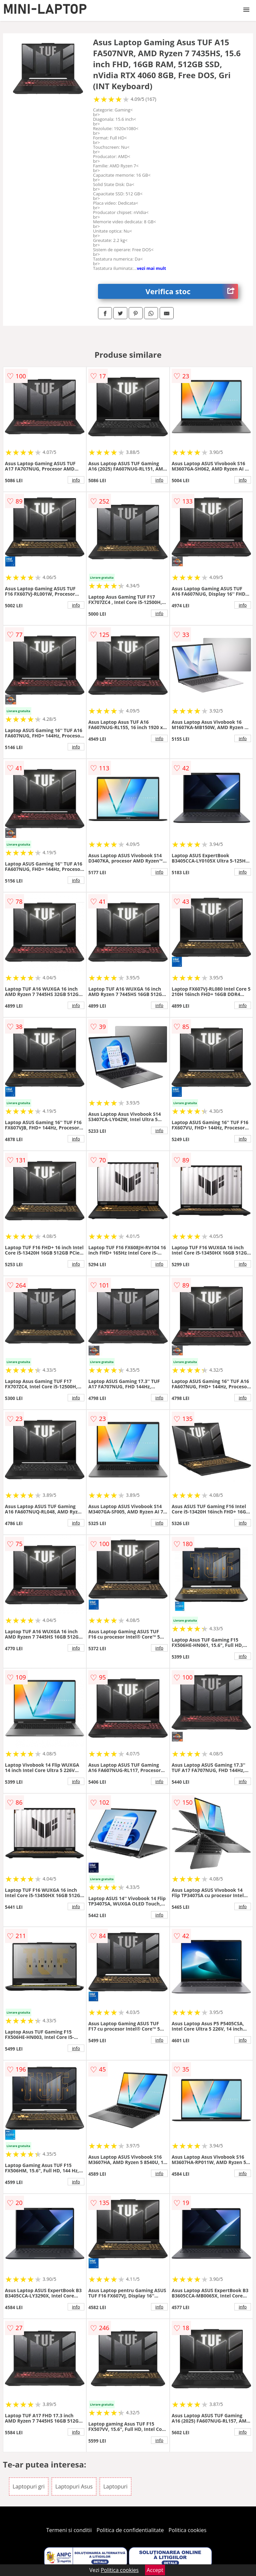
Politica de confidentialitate (130, 2530)
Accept (155, 2570)
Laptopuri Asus (74, 2486)
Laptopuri (115, 2486)
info (76, 480)
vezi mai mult (151, 268)
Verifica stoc (192, 291)
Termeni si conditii (69, 2530)
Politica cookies (188, 2530)
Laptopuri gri (29, 2486)
